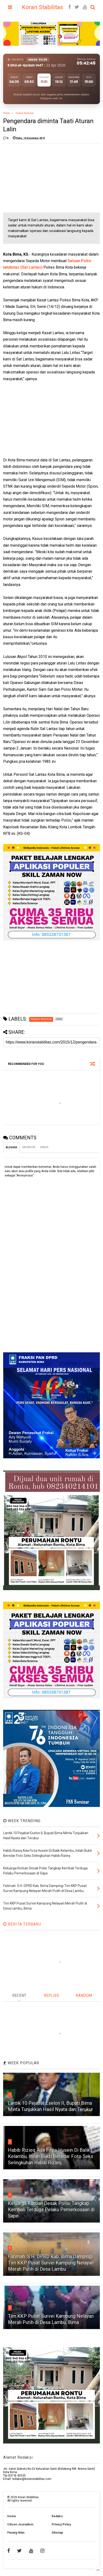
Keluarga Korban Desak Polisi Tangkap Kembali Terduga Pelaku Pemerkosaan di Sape (51, 2209)
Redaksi (57, 2516)
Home (6, 113)
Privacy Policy (61, 2524)
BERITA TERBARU (22, 1924)
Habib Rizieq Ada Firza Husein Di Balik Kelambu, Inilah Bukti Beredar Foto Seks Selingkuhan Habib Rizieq (50, 2156)
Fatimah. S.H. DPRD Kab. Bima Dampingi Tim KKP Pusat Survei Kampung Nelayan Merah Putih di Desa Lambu (51, 2263)
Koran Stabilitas (42, 7)
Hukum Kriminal (24, 113)
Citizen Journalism (20, 2524)
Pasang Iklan (15, 2532)
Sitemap (57, 2532)
